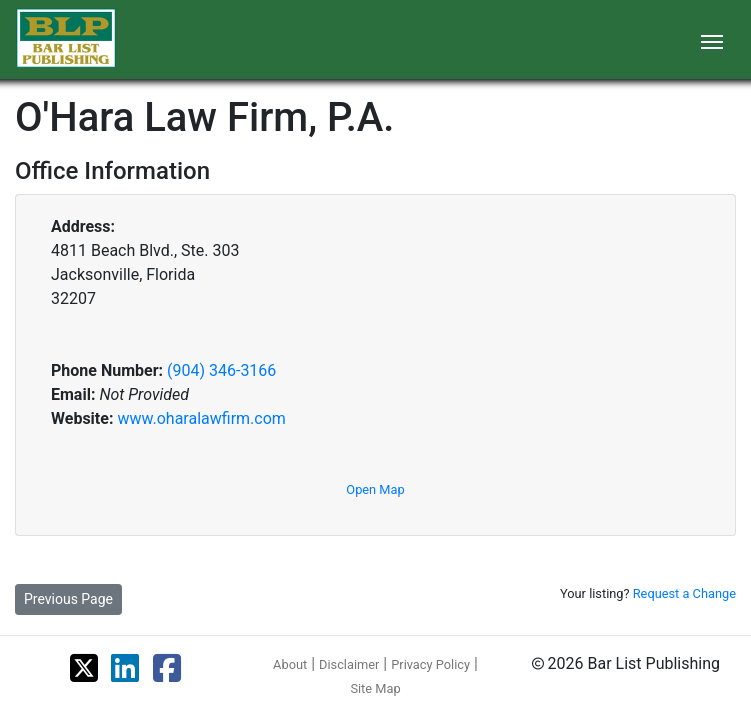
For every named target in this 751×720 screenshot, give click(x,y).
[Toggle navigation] (712, 40)
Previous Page (68, 599)
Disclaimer (349, 664)
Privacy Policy (430, 664)
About (290, 664)
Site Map (375, 688)
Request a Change (684, 593)
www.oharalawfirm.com (201, 418)
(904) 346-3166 (221, 370)
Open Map (375, 489)
